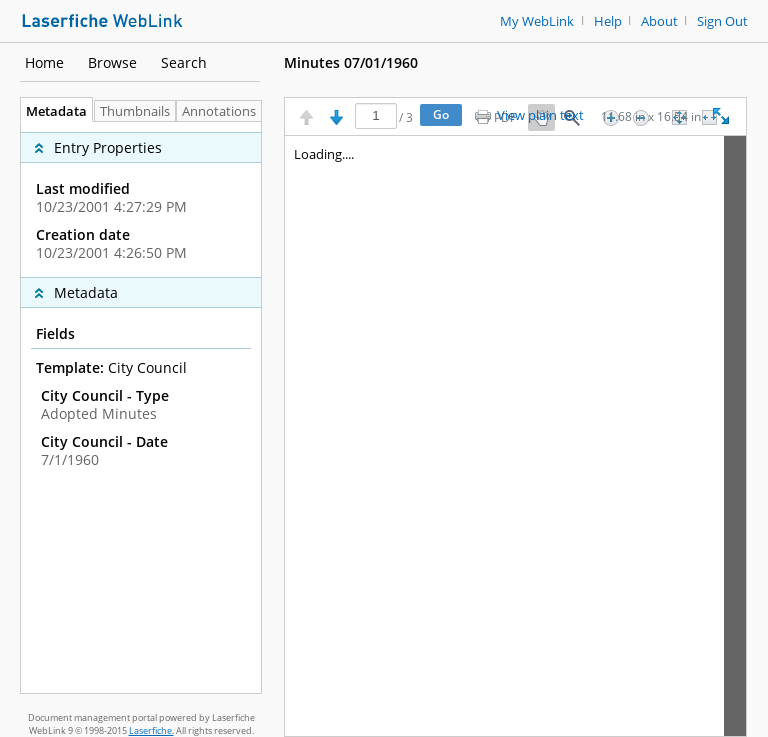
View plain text (540, 116)
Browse (112, 62)
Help (608, 21)
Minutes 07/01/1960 (351, 62)
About (659, 21)
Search (184, 62)
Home (44, 62)
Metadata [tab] (51, 111)
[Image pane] (515, 436)
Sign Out (722, 21)
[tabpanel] (141, 407)
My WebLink (537, 21)
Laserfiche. (151, 730)
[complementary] (141, 199)
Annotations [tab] (224, 111)
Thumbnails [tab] (135, 111)
